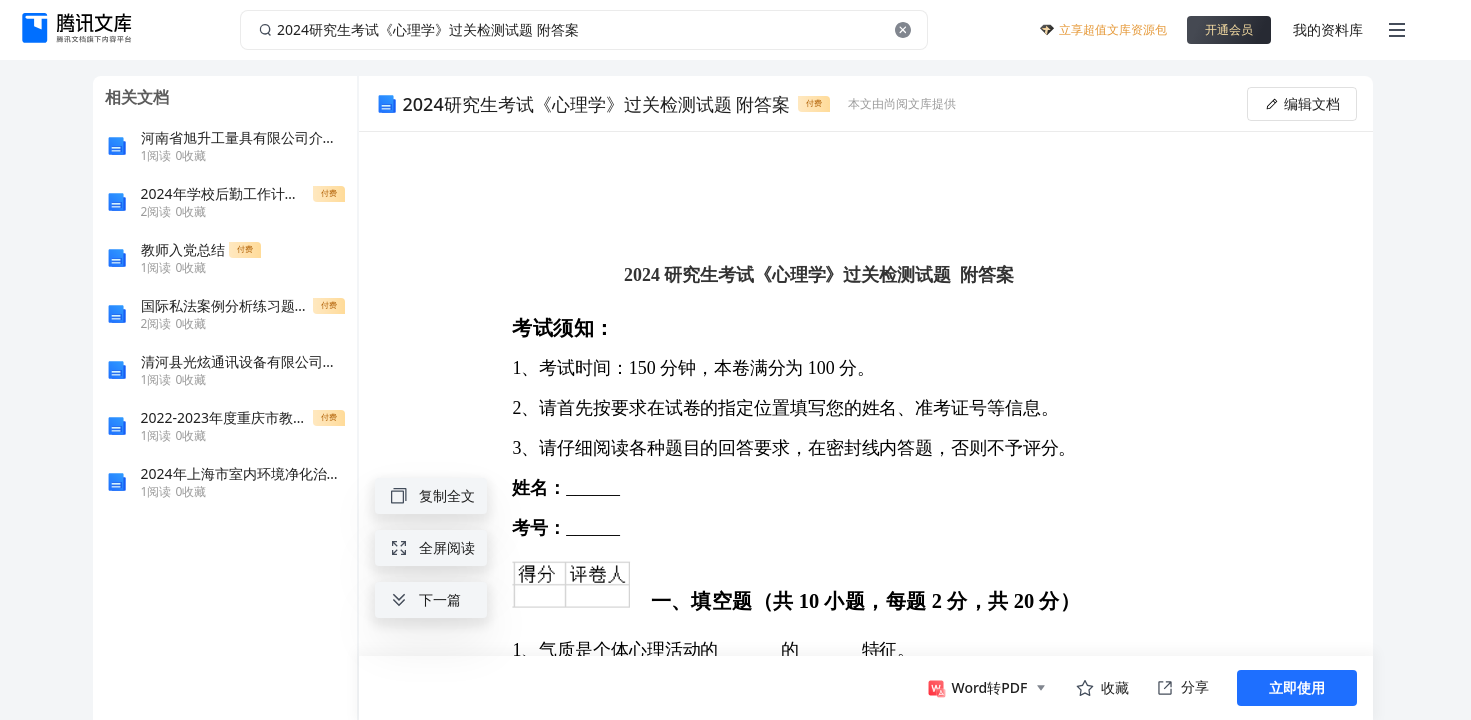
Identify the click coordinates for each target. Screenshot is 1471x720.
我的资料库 (1328, 29)
